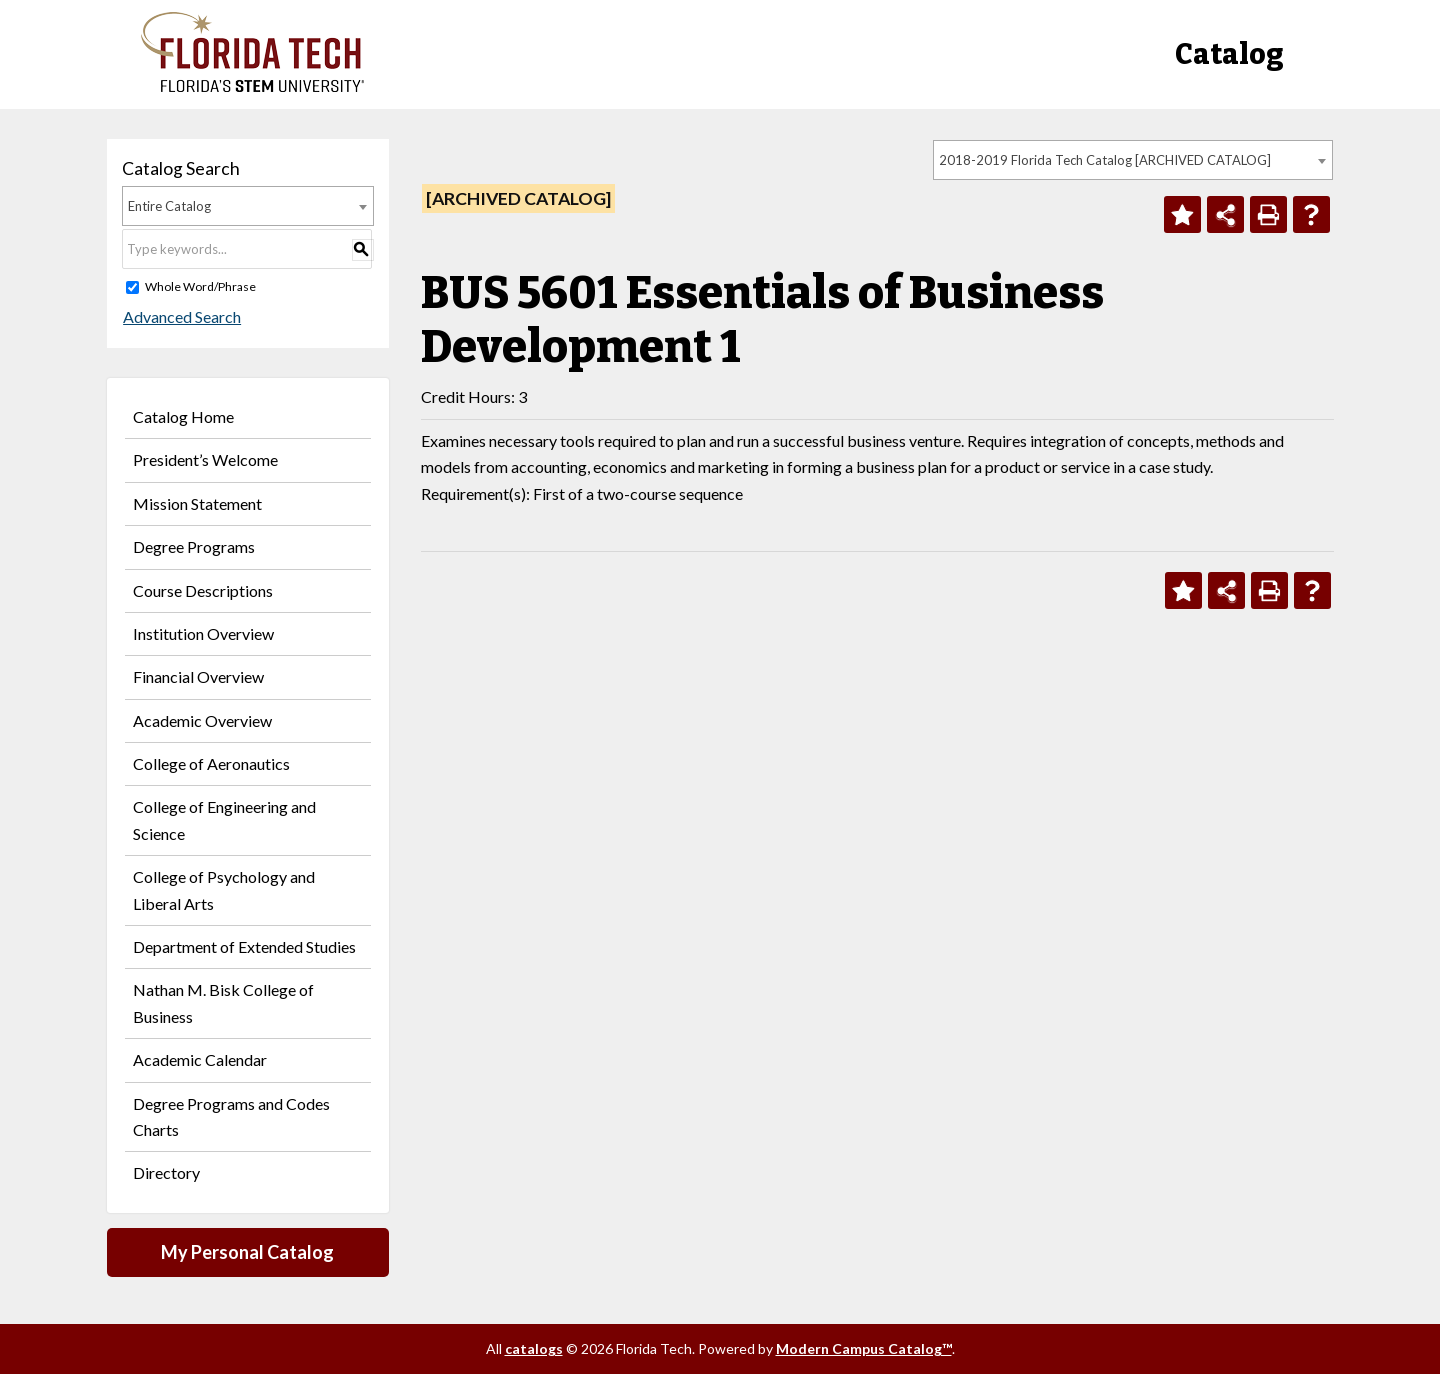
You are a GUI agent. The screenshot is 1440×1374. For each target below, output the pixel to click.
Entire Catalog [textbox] (169, 206)
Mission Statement (197, 503)
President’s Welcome (205, 459)
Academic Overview (202, 720)
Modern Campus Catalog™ (864, 1348)
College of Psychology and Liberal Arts (224, 889)
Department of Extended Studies (244, 946)
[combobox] (1133, 160)
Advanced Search (181, 316)
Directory (166, 1172)
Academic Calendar (200, 1059)
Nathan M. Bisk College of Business (223, 1002)
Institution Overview (203, 633)
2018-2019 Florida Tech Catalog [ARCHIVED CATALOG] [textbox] (1105, 160)
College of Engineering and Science (224, 819)
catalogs (534, 1348)
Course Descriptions (203, 590)
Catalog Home (183, 416)
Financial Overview (198, 676)
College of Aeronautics (211, 763)
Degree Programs (194, 546)
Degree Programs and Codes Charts (231, 1116)
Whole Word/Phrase (200, 286)
